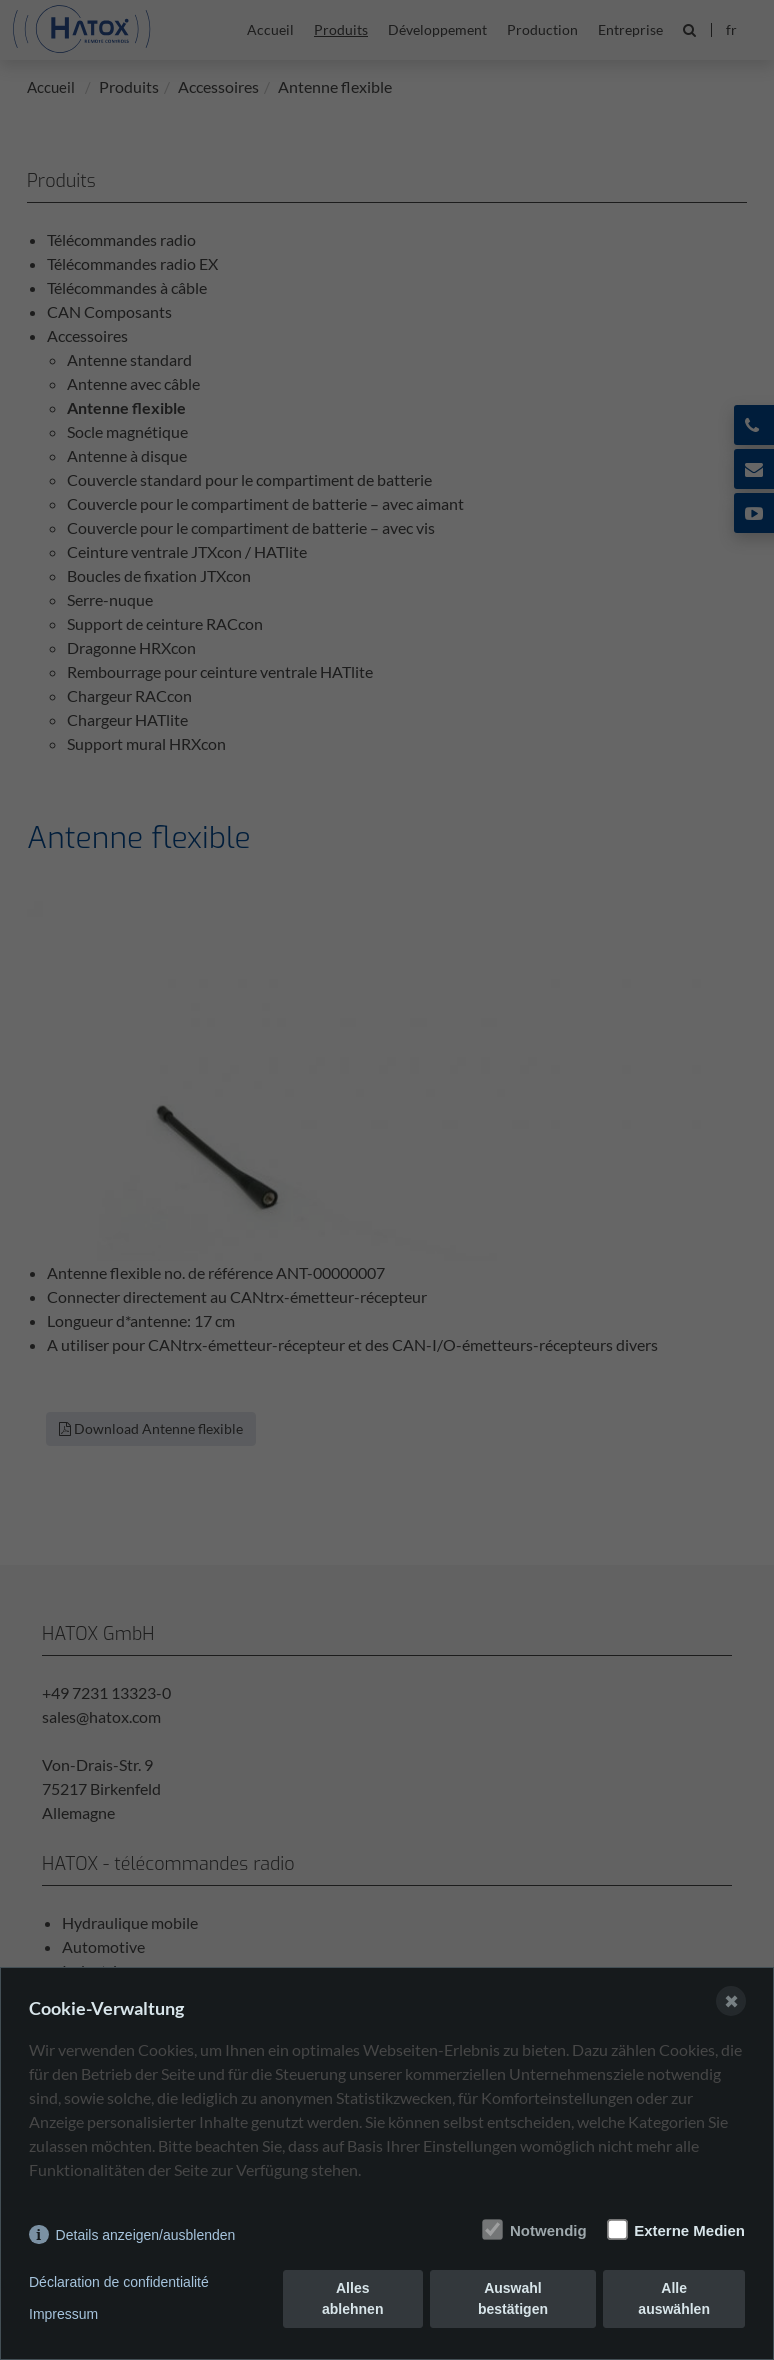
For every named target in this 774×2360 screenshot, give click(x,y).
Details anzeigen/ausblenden (146, 2235)
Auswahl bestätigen (513, 2298)
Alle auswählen (674, 2298)
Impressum (63, 2314)
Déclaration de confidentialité (119, 2282)
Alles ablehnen (352, 2298)
